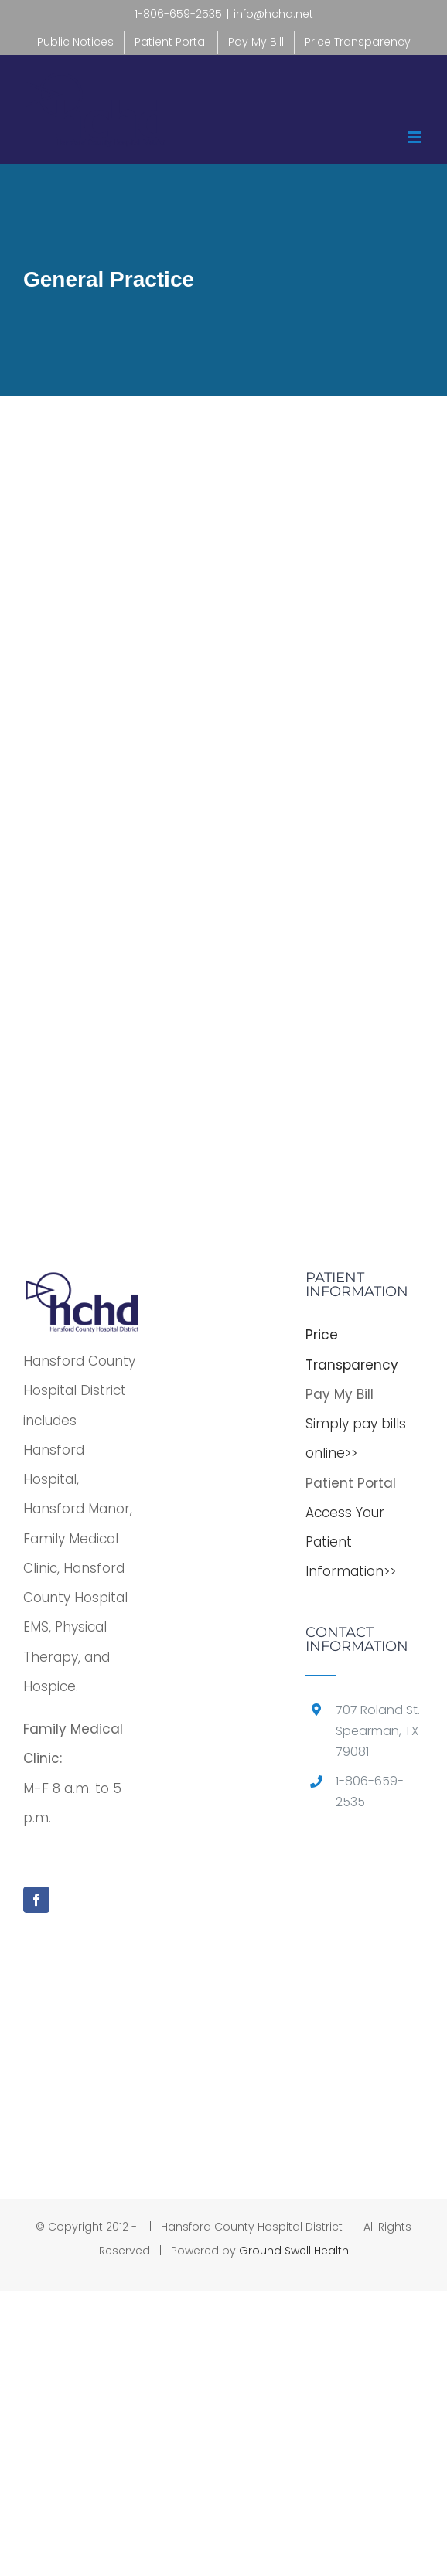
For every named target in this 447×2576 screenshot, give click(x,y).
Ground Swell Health (294, 2250)
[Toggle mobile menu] (416, 137)
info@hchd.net (273, 14)
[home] (82, 1285)
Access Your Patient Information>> (350, 1542)
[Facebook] (36, 1900)
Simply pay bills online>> (355, 1438)
